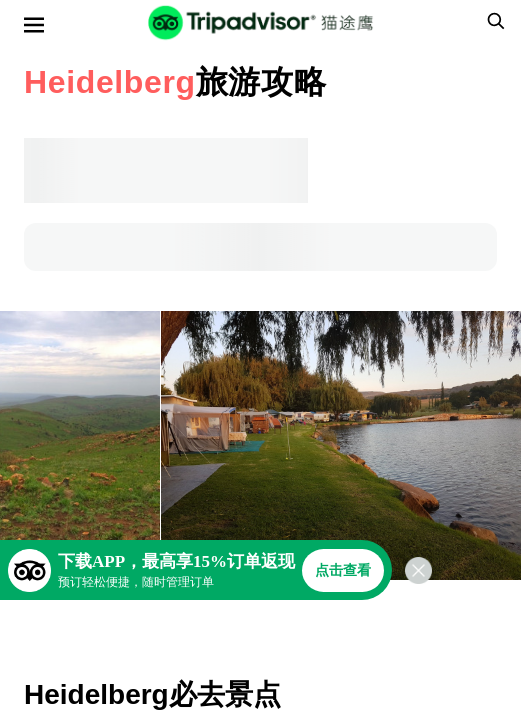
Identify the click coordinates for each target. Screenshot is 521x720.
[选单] (34, 25)
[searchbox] (493, 21)
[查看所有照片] (80, 445)
